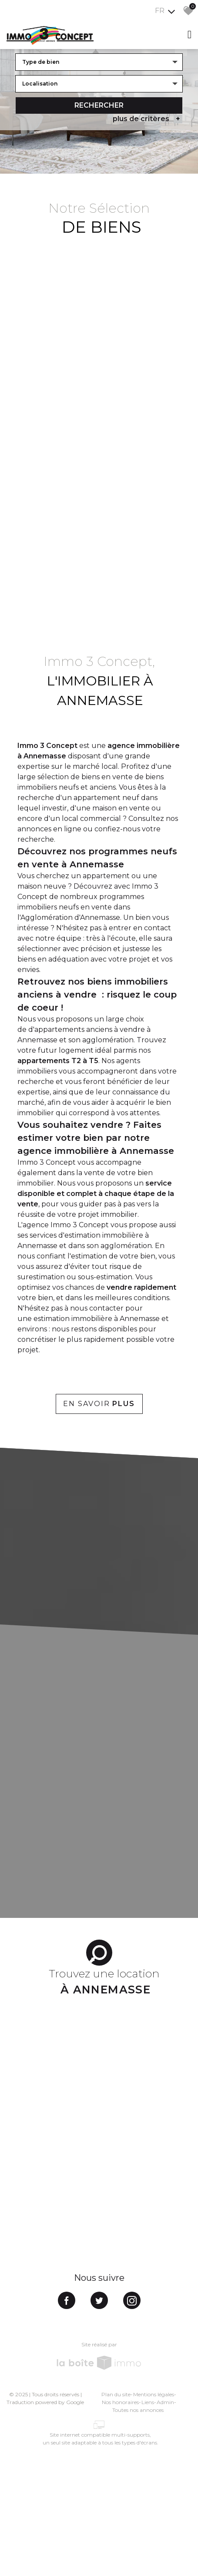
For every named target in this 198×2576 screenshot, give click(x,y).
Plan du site (116, 2394)
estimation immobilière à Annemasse (97, 1318)
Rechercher (99, 104)
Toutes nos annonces (138, 2409)
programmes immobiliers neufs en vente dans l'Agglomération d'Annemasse (80, 907)
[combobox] (99, 60)
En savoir (99, 1404)
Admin (165, 2401)
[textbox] (99, 61)
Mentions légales (153, 2394)
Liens (147, 2401)
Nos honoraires (120, 2401)
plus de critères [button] (147, 117)
